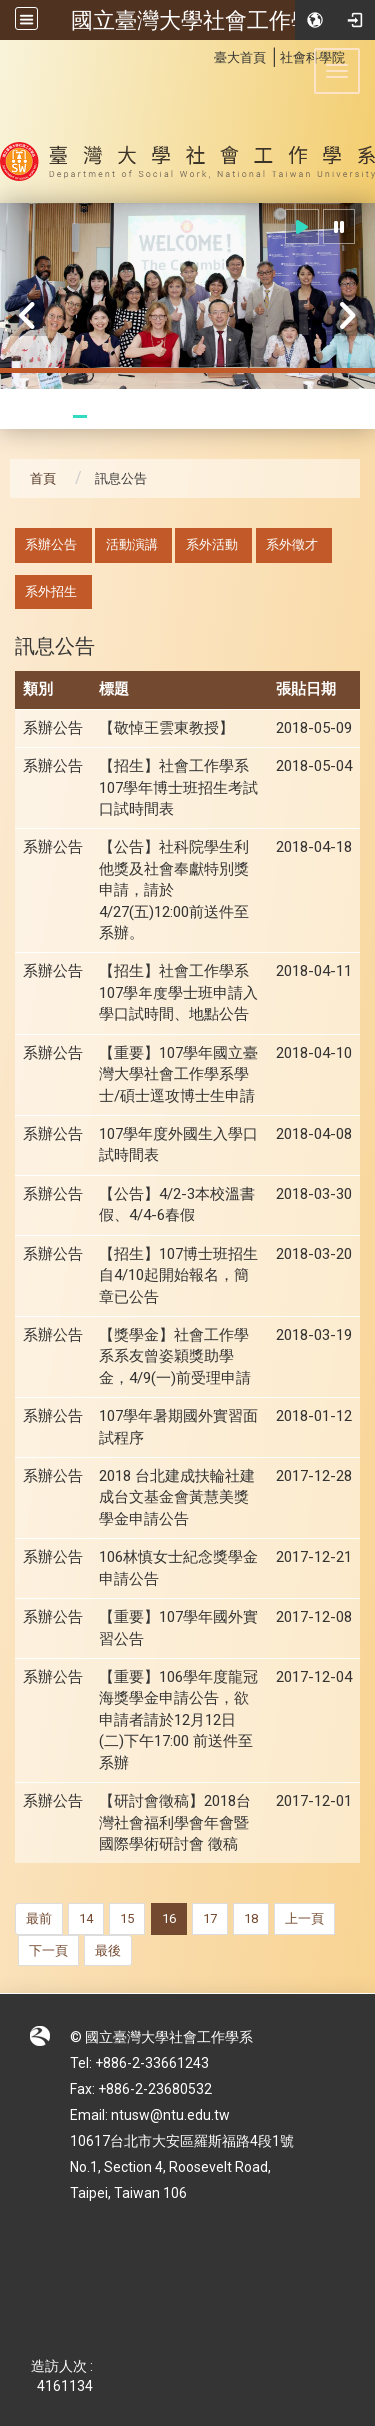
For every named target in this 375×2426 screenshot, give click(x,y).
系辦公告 (51, 544)
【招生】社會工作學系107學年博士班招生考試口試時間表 (178, 787)
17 (210, 1918)
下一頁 (48, 1950)
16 (169, 1918)
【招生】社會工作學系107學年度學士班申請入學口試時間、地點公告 (178, 992)
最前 (39, 1918)
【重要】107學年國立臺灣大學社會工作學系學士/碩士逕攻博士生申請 (178, 1074)
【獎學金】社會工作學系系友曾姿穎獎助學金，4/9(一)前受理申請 (175, 1356)
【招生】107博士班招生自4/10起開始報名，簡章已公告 (178, 1275)
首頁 (43, 478)
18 (251, 1918)
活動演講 (132, 544)
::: (203, 54)
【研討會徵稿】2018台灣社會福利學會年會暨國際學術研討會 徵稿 (175, 1822)
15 (127, 1918)
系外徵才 (292, 544)
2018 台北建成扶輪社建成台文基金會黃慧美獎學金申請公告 (177, 1497)
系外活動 (212, 544)
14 (86, 1918)
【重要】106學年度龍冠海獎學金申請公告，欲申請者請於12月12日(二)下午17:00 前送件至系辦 (178, 1720)
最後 (108, 1950)
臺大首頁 (240, 57)
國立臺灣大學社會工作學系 (203, 20)
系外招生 (51, 591)
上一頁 (304, 1918)
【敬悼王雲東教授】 (166, 728)
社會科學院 (312, 57)
